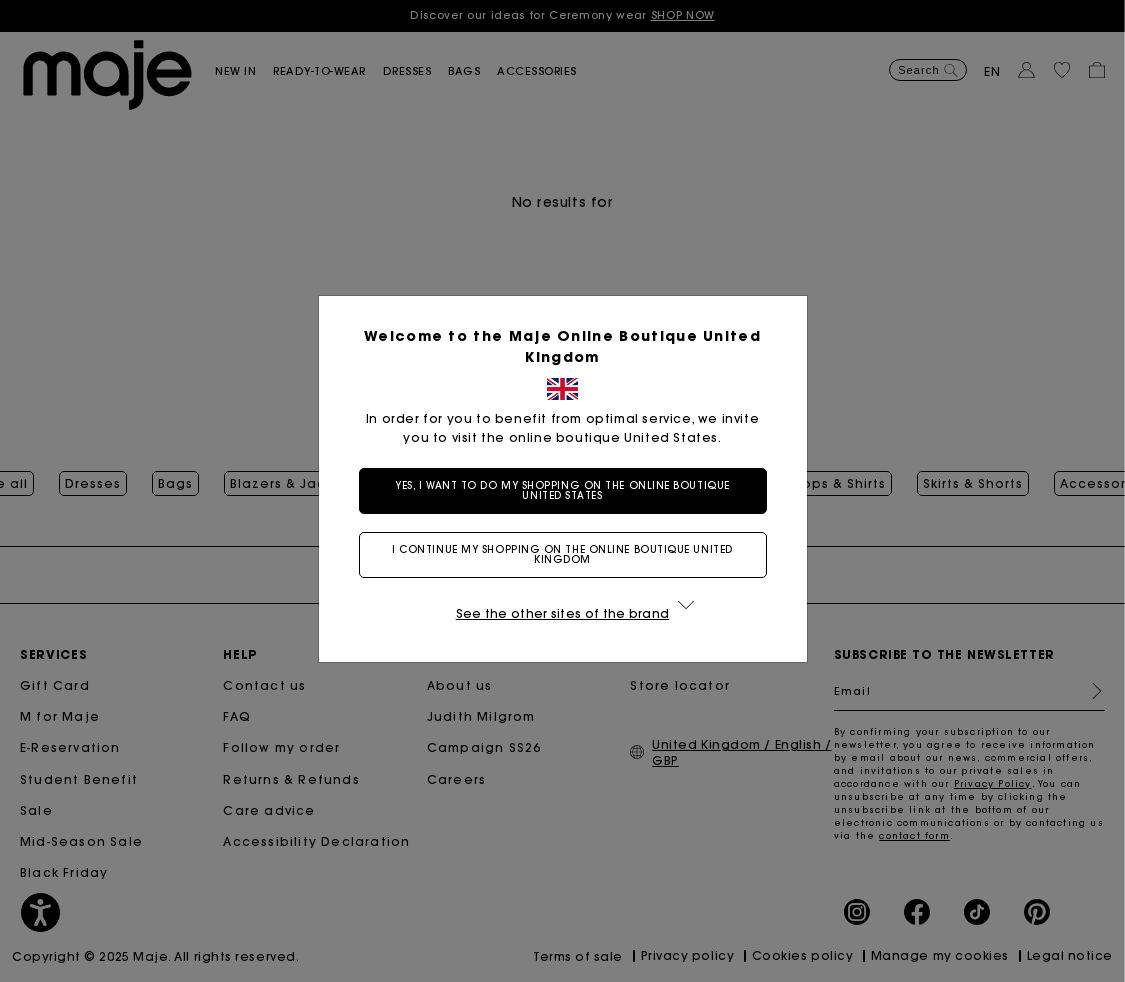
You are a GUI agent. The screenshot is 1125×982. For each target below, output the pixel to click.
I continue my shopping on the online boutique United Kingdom (562, 554)
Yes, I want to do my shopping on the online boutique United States (562, 490)
